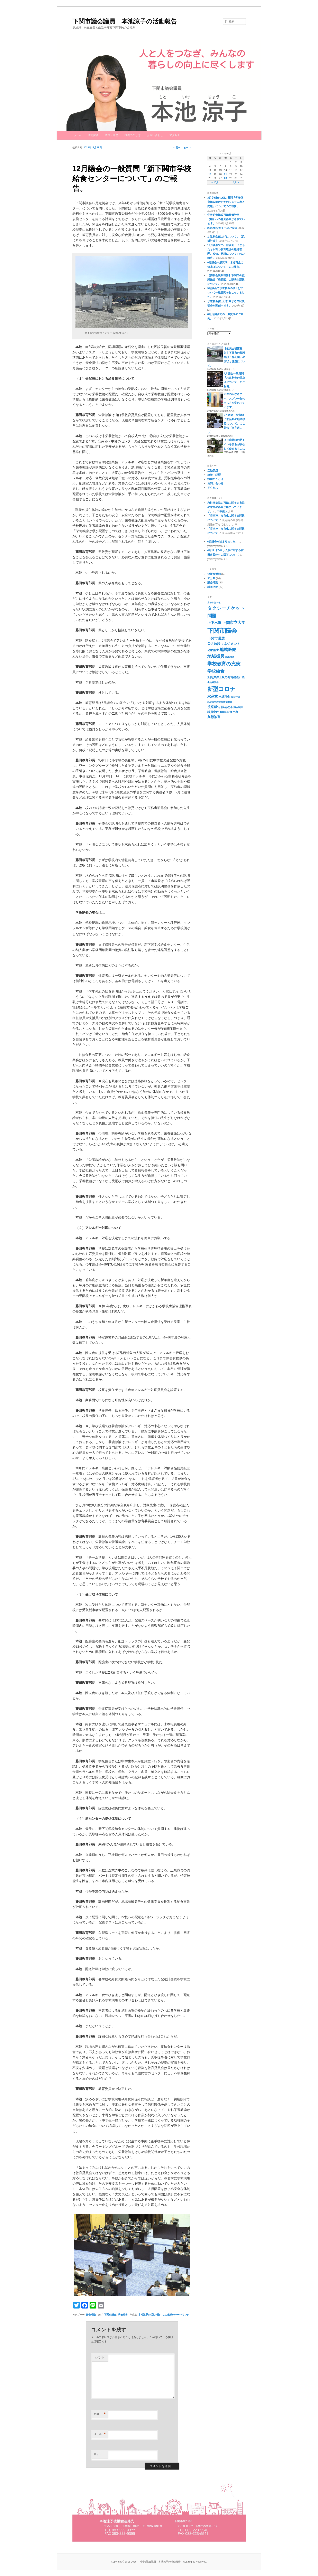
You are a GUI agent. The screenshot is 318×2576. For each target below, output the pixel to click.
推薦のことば (132, 135)
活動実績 (93, 135)
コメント (99, 2357)
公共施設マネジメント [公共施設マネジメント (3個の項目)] (223, 644)
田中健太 (222, 511)
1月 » (236, 182)
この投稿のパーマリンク (175, 2314)
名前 (100, 2414)
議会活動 (91, 2314)
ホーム (77, 135)
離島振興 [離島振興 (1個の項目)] (224, 712)
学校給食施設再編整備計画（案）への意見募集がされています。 (226, 219)
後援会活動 (214, 573)
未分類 (211, 578)
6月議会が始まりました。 (222, 541)
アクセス (174, 135)
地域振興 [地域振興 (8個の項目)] (216, 656)
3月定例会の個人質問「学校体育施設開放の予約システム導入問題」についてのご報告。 (226, 202)
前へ (177, 147)
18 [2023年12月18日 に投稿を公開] (210, 174)
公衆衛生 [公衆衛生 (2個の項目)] (213, 650)
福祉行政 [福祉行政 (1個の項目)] (235, 697)
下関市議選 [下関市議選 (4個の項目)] (216, 638)
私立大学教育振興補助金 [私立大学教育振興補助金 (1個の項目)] (219, 702)
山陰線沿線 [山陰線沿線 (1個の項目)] (213, 682)
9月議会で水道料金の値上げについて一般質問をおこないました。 (226, 292)
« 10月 (215, 182)
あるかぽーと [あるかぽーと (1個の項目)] (214, 602)
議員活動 (212, 587)
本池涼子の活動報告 (149, 2314)
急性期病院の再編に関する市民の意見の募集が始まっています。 (226, 507)
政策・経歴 (111, 135)
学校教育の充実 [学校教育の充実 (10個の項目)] (223, 663)
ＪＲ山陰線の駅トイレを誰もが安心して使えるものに (234, 444)
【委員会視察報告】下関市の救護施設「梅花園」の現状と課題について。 (226, 279)
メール (100, 2434)
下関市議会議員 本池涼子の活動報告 (124, 21)
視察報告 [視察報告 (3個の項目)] (213, 707)
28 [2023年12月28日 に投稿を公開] (225, 178)
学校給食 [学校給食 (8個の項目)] (216, 671)
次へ (188, 147)
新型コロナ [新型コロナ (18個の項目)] (221, 689)
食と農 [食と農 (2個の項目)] (233, 712)
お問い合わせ (155, 135)
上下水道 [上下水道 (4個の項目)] (214, 623)
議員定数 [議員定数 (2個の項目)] (213, 712)
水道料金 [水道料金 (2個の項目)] (224, 696)
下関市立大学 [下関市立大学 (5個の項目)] (233, 622)
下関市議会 (110, 2314)
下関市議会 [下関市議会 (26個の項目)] (222, 630)
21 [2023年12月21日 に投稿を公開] (225, 174)
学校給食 (123, 2314)
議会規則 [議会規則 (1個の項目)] (238, 707)
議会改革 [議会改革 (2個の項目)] (227, 707)
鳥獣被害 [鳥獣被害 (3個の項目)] (213, 717)
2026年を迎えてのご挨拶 (222, 227)
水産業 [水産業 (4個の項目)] (212, 696)
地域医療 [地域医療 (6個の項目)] (228, 649)
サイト (98, 2454)
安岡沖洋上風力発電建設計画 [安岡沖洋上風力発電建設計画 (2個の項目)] (226, 677)
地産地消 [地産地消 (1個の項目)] (229, 657)
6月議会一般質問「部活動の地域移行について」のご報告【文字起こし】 (226, 423)
